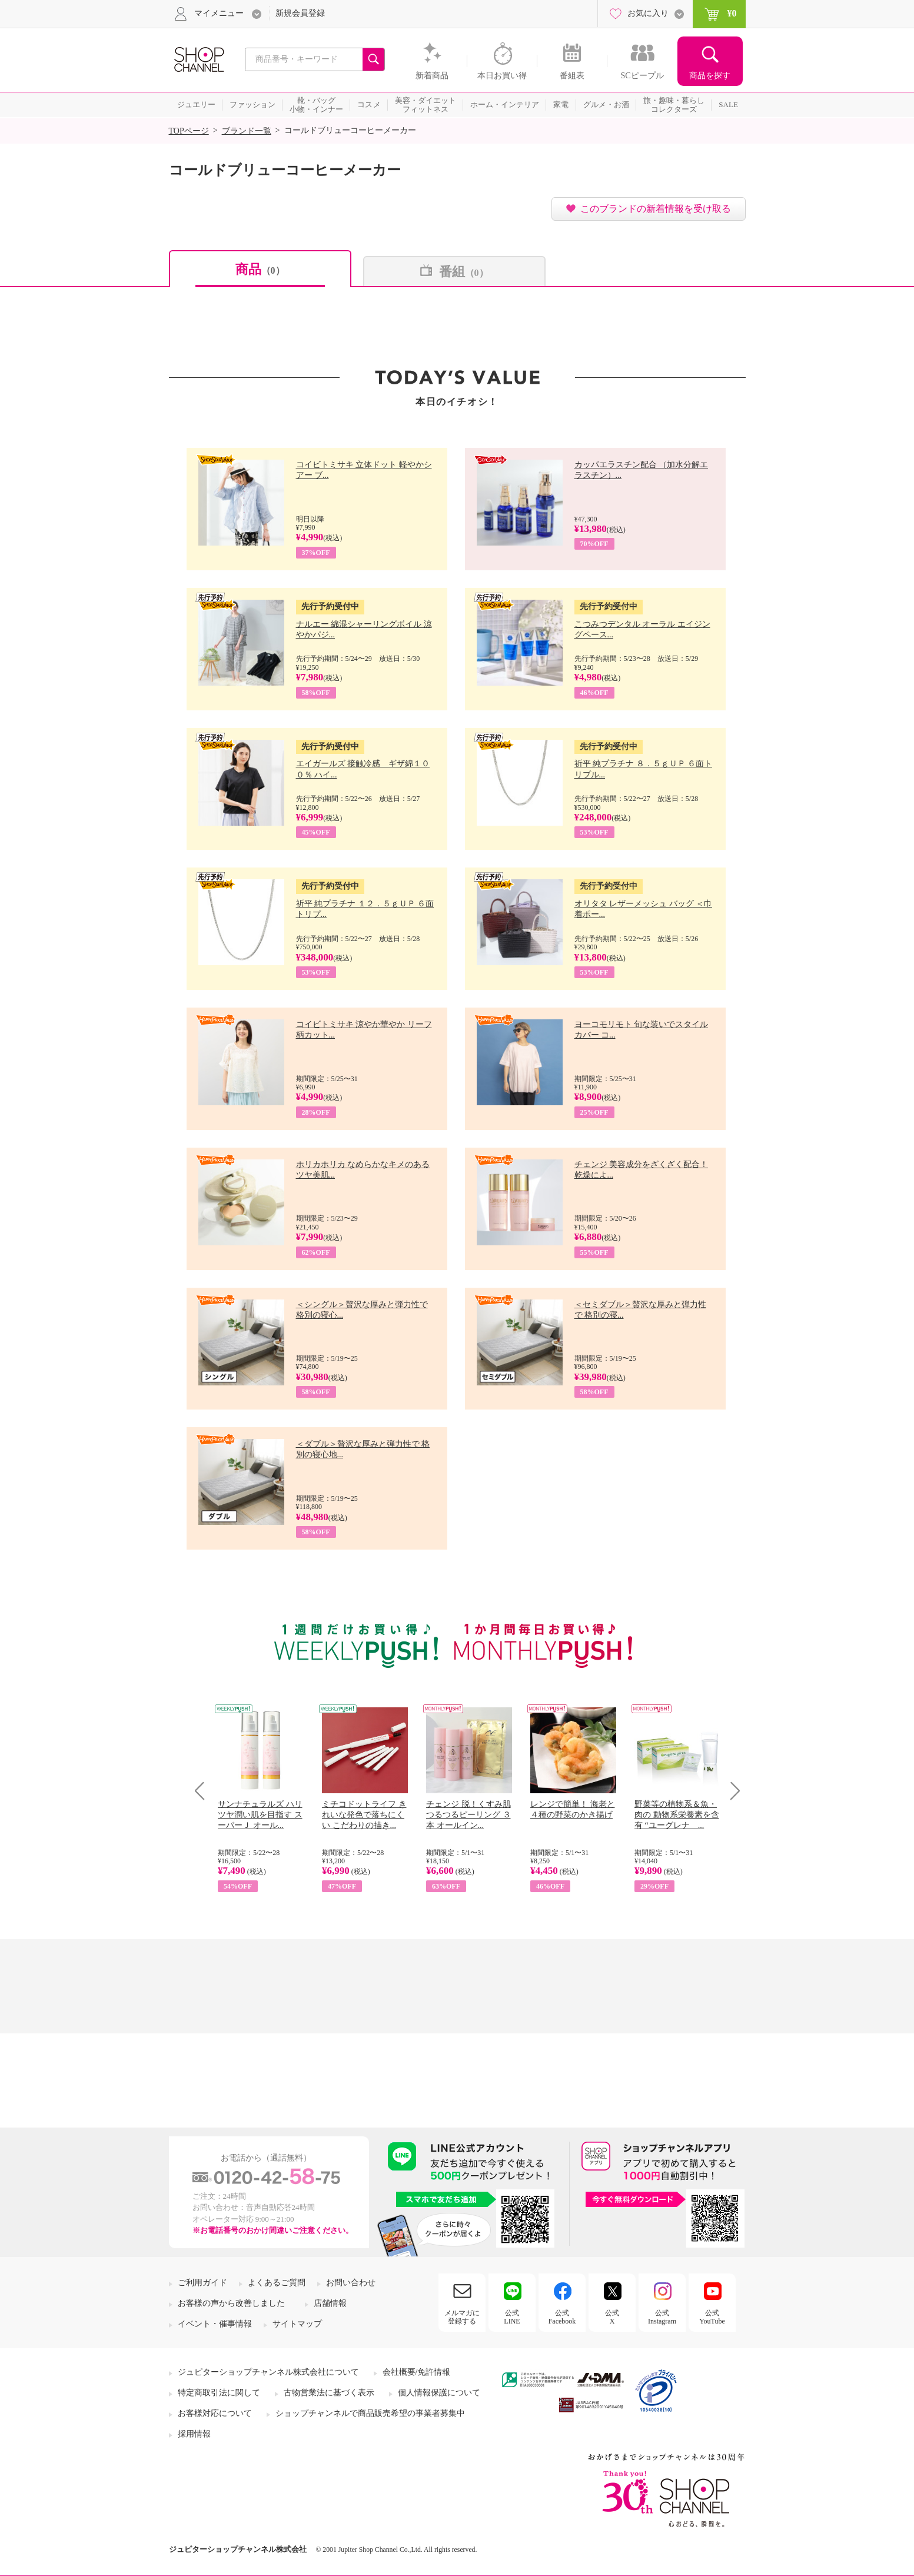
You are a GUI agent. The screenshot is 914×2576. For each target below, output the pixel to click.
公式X (612, 2317)
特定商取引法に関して (219, 2392)
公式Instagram (662, 2317)
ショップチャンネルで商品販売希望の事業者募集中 (370, 2413)
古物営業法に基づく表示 (329, 2392)
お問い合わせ (350, 2282)
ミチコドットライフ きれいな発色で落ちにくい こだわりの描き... (364, 1815)
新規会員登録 (300, 13)
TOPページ (189, 131)
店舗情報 (330, 2303)
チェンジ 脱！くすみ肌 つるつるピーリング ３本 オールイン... (468, 1815)
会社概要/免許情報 (417, 2372)
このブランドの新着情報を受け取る (655, 209)
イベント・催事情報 (215, 2323)
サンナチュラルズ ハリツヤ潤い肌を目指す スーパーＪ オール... (260, 1815)
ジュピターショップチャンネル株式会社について (268, 2372)
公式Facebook (562, 2317)
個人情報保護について (439, 2392)
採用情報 (194, 2433)
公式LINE (512, 2317)
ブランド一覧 (246, 131)
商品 (260, 269)
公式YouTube (712, 2317)
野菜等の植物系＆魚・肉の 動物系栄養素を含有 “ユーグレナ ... (676, 1815)
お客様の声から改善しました (231, 2303)
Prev (204, 1790)
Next (731, 1790)
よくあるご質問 (276, 2282)
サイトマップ (297, 2323)
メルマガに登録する (462, 2317)
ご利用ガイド (202, 2282)
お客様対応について (215, 2413)
